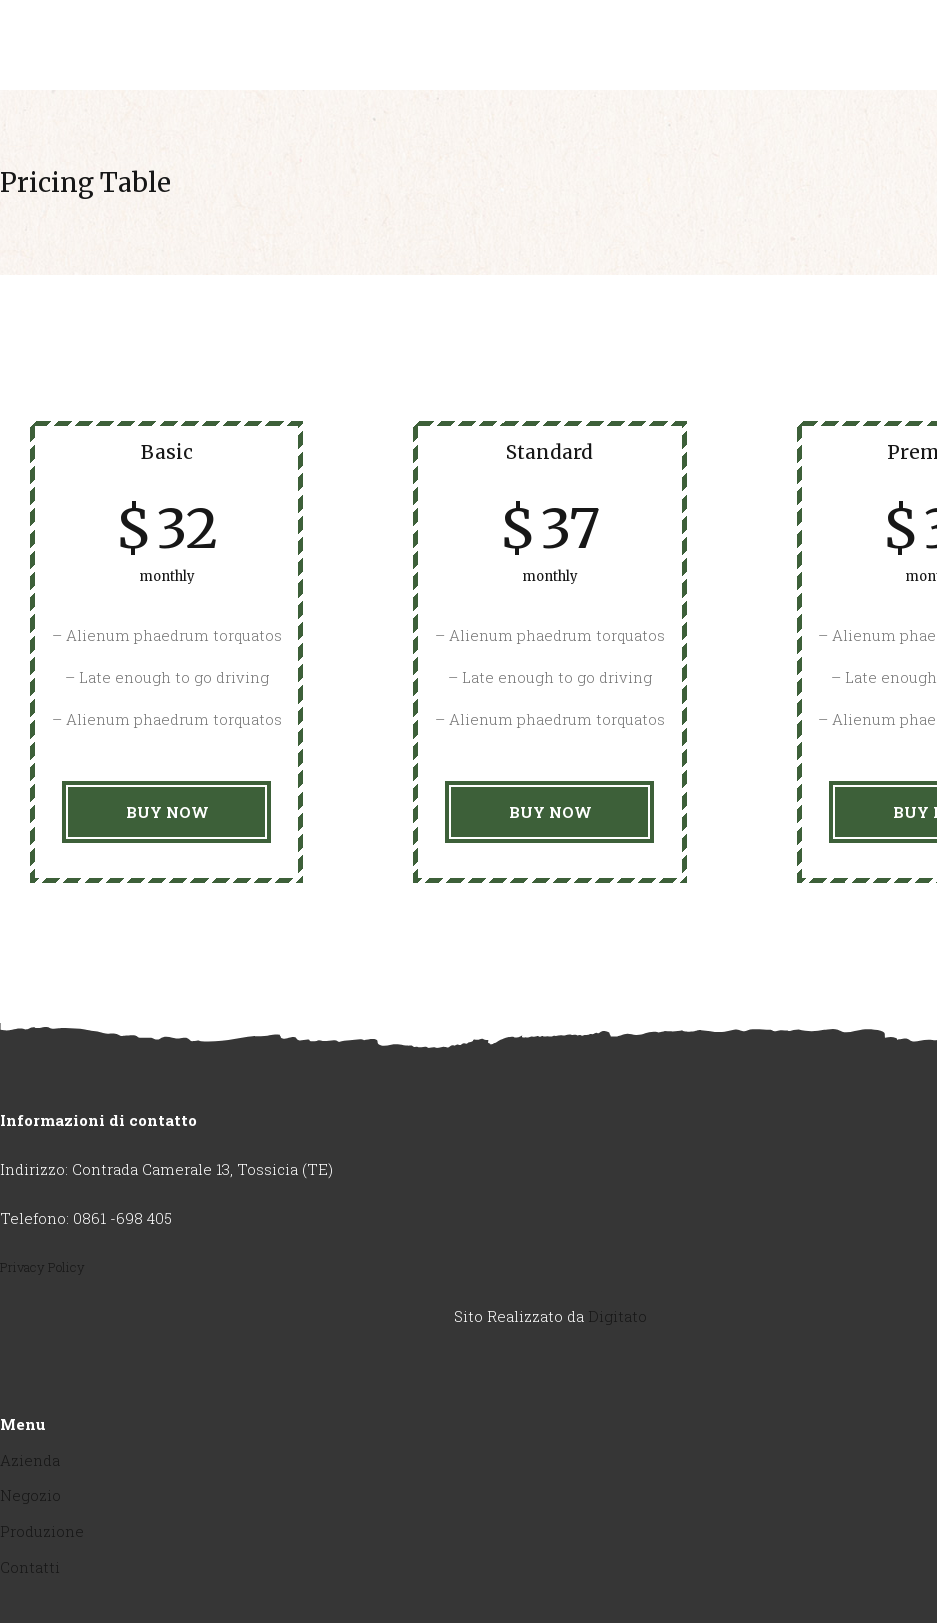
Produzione (42, 1531)
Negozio (30, 1495)
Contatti (30, 1567)
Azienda (30, 1460)
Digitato (617, 1316)
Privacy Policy (42, 1267)
